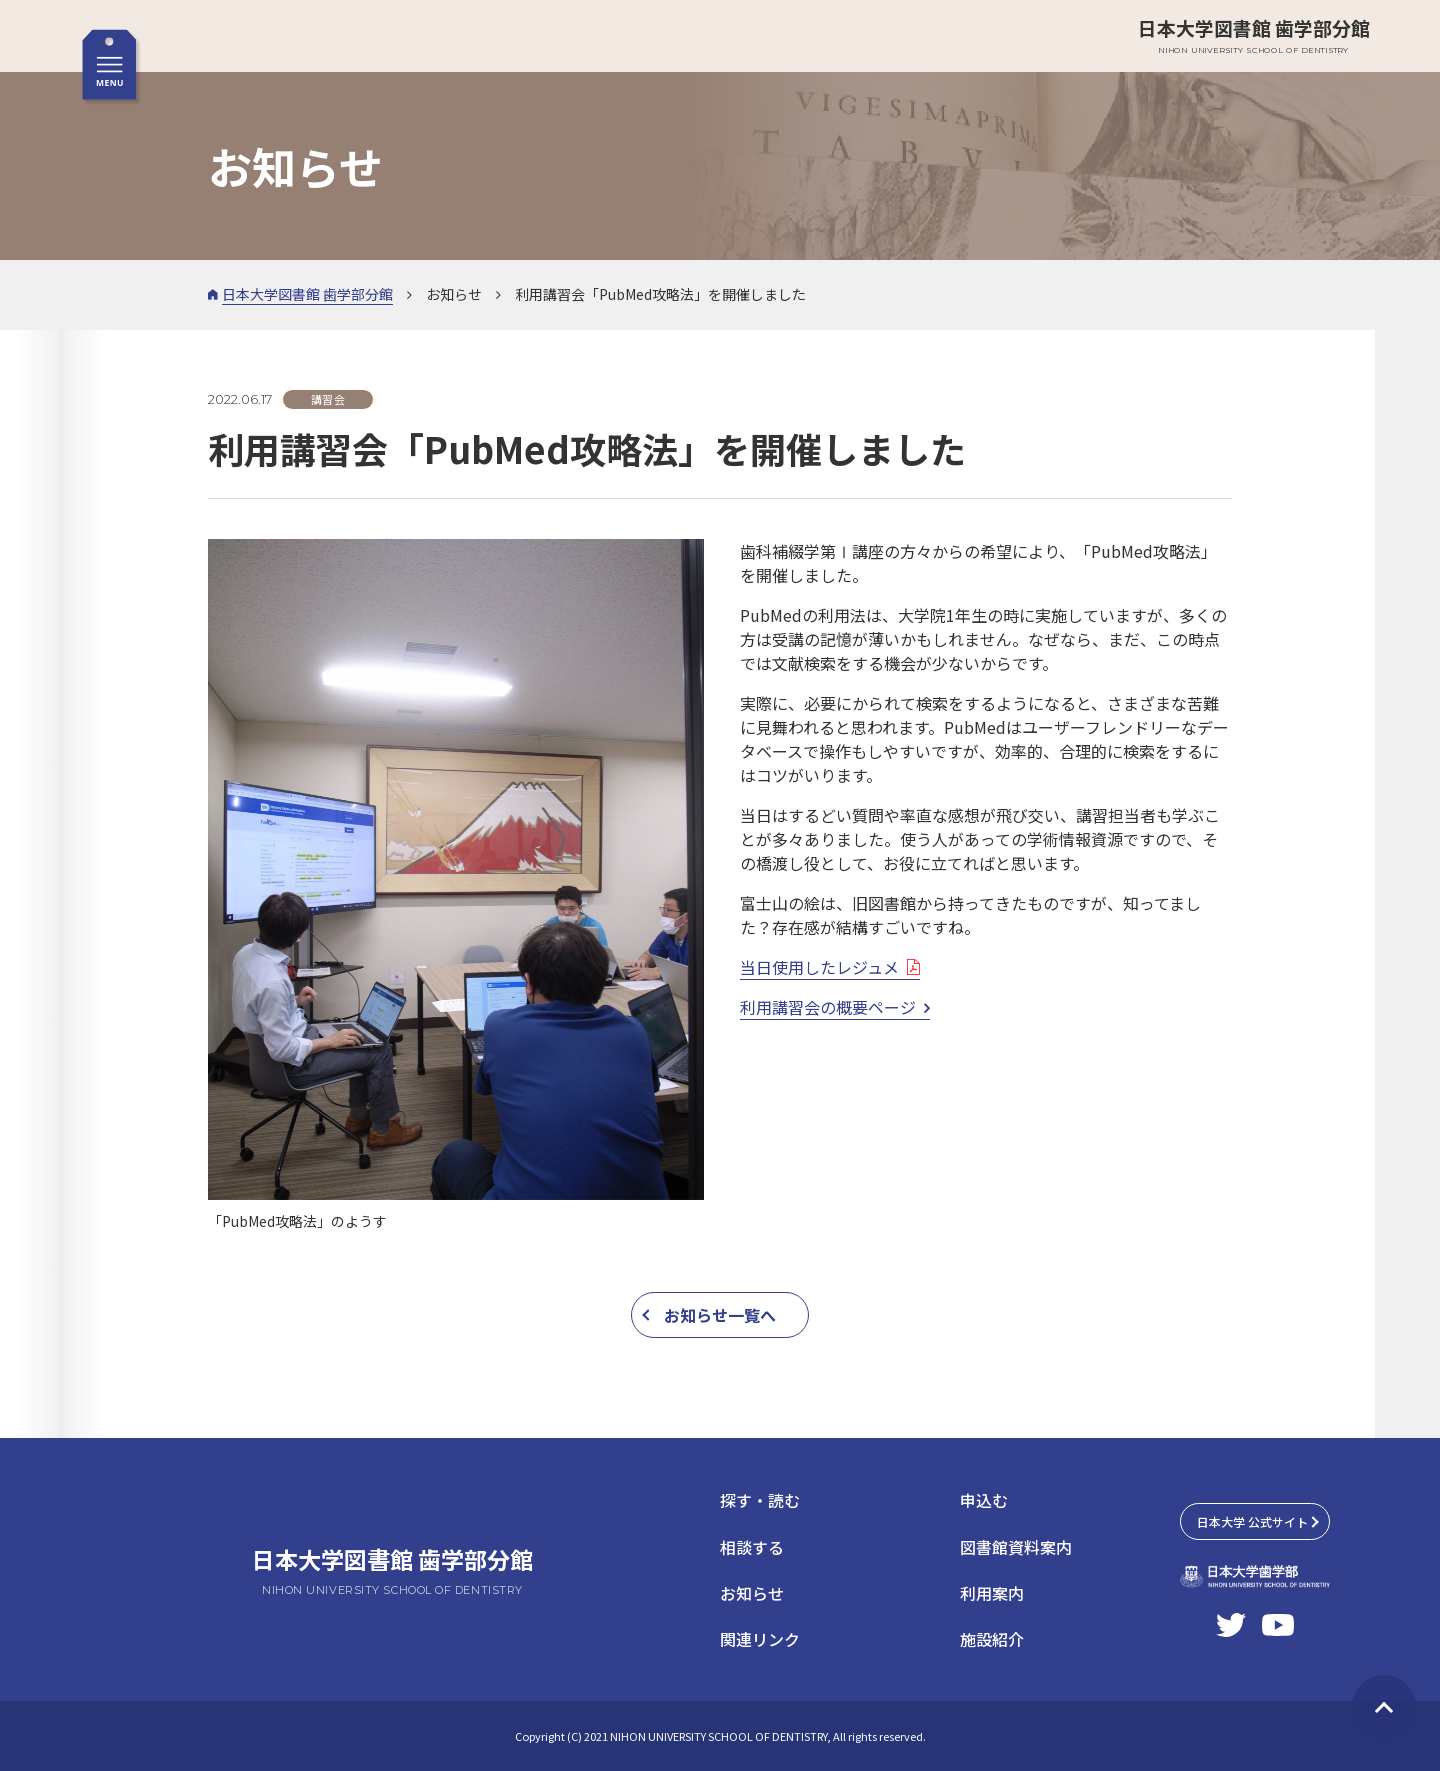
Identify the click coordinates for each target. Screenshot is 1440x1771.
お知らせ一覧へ (720, 1315)
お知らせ (752, 1593)
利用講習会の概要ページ (828, 1007)
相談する (752, 1547)
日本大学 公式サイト (1252, 1521)
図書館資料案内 (1016, 1547)
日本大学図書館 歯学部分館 (1254, 35)
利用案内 (992, 1593)
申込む (984, 1500)
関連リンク (760, 1639)
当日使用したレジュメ (819, 967)
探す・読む (760, 1500)
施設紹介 (992, 1639)
